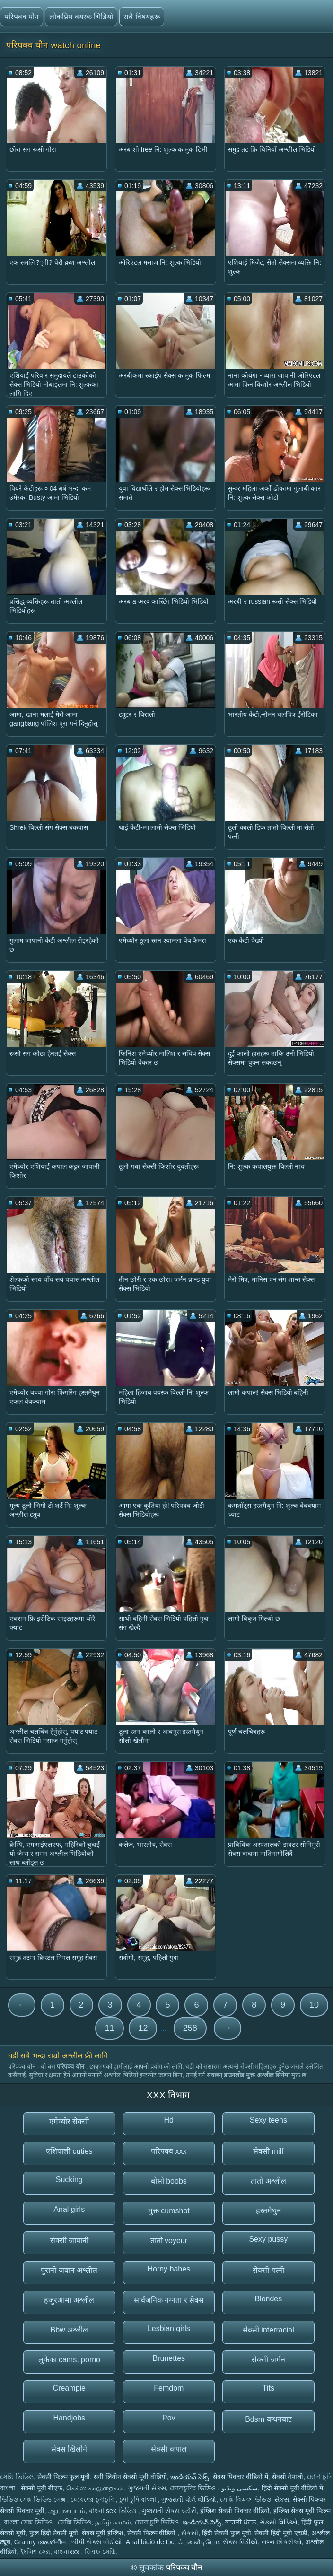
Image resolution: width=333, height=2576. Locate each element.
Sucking (69, 2180)
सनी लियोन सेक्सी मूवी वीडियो (130, 2476)
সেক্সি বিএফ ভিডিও (245, 2499)
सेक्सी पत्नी (268, 2270)
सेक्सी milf (268, 2151)
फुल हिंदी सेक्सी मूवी (54, 2533)
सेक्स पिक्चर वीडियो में (240, 2476)
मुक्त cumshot (169, 2211)
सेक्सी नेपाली (288, 2476)
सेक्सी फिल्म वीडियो (152, 2533)
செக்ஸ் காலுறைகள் (95, 2488)
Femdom (169, 2388)
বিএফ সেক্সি (100, 2552)
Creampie (69, 2388)
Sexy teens (268, 2120)
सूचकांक (152, 2567)
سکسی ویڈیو (239, 2488)
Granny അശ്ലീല (41, 2542)
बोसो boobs (169, 2181)
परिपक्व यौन (21, 17)
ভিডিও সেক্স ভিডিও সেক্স (33, 2499)
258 (190, 2028)
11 (109, 2028)
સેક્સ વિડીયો (240, 2542)
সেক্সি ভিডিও (17, 2476)
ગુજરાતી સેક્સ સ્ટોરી (168, 2511)
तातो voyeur (168, 2241)
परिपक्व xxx (168, 2151)
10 (314, 2005)
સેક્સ (281, 2499)
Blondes (268, 2299)
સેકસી (189, 2533)
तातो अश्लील (268, 2181)
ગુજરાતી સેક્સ (147, 2488)
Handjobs (69, 2418)
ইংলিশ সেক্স (35, 2552)
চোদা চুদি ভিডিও (157, 2522)
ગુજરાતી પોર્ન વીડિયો (188, 2499)
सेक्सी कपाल (168, 2449)
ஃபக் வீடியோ (198, 2542)
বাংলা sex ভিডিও (113, 2511)
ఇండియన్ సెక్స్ (189, 2476)
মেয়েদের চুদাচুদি (92, 2499)
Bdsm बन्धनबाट (268, 2419)
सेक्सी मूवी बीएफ (42, 2488)
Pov (168, 2418)
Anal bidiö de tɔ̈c (150, 2542)
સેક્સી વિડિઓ (279, 2522)
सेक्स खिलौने (69, 2449)
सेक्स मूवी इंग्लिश (102, 2533)
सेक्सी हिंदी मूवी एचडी (280, 2533)
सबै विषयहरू (141, 17)
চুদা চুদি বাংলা (138, 2499)
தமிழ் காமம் (113, 2522)
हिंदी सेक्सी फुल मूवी (226, 2533)
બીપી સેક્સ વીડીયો (96, 2542)
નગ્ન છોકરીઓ (282, 2542)
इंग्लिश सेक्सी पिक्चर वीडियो (235, 2511)
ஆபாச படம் (67, 2511)
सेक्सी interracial (268, 2330)
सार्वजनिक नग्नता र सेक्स (169, 2300)
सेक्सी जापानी (69, 2241)
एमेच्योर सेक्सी (69, 2121)
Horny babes (168, 2269)
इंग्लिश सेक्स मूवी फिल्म (302, 2511)
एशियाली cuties (69, 2151)
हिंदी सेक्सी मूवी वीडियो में (293, 2488)
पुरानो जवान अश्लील (69, 2270)
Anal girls (69, 2209)
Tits (268, 2388)
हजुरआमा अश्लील (69, 2300)
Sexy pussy (268, 2239)
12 (143, 2028)
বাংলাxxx (67, 2552)
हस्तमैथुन (268, 2211)
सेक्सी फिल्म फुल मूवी (63, 2476)
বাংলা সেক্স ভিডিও (29, 2522)
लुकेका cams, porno (69, 2360)
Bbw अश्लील (69, 2330)
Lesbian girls (169, 2328)
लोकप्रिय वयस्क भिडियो (81, 17)
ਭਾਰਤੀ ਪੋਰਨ (240, 2522)
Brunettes (169, 2358)
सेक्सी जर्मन (268, 2360)
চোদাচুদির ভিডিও (194, 2488)
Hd (169, 2120)
